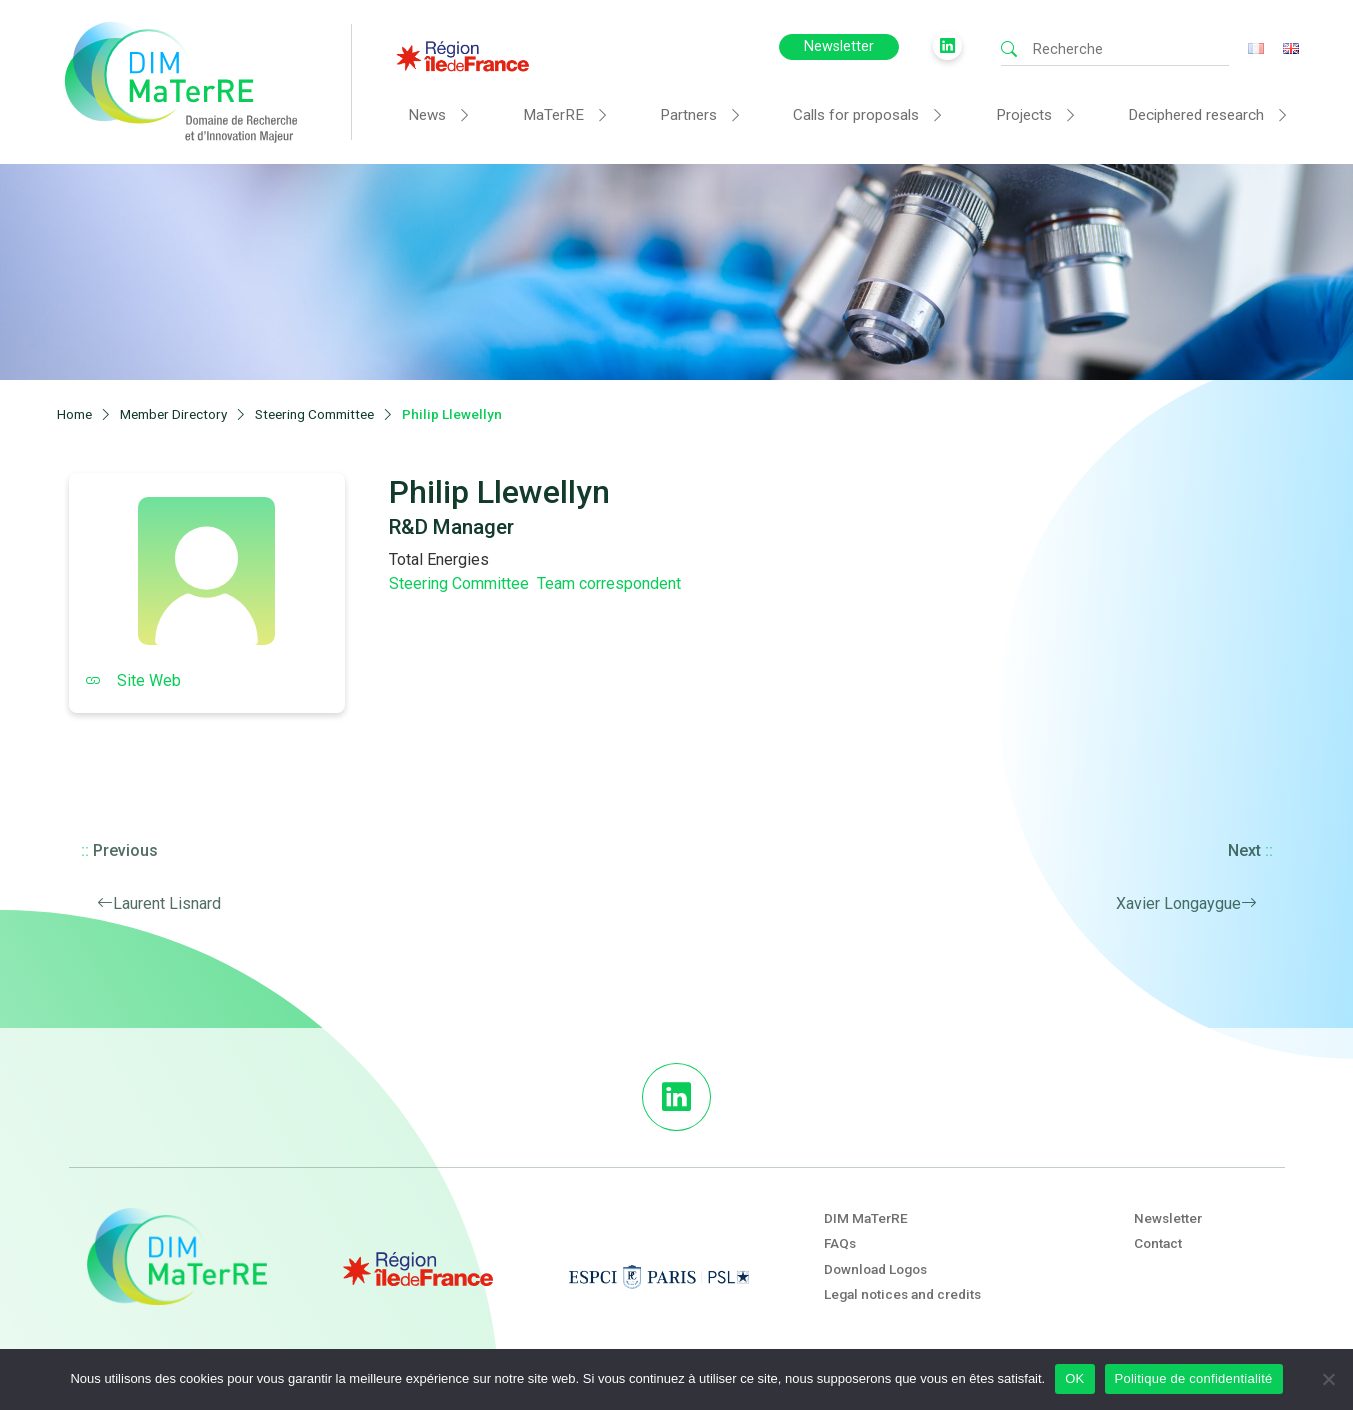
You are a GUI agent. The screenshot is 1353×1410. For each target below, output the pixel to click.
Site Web (133, 680)
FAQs (840, 1243)
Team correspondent (609, 583)
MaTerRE (553, 115)
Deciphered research (1196, 115)
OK (1074, 1378)
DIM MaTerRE (866, 1218)
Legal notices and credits (902, 1294)
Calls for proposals (856, 115)
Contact (1158, 1243)
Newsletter (839, 46)
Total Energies (439, 559)
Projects (1024, 115)
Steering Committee (459, 583)
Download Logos (875, 1269)
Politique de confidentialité (1194, 1378)
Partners (688, 115)
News (427, 115)
